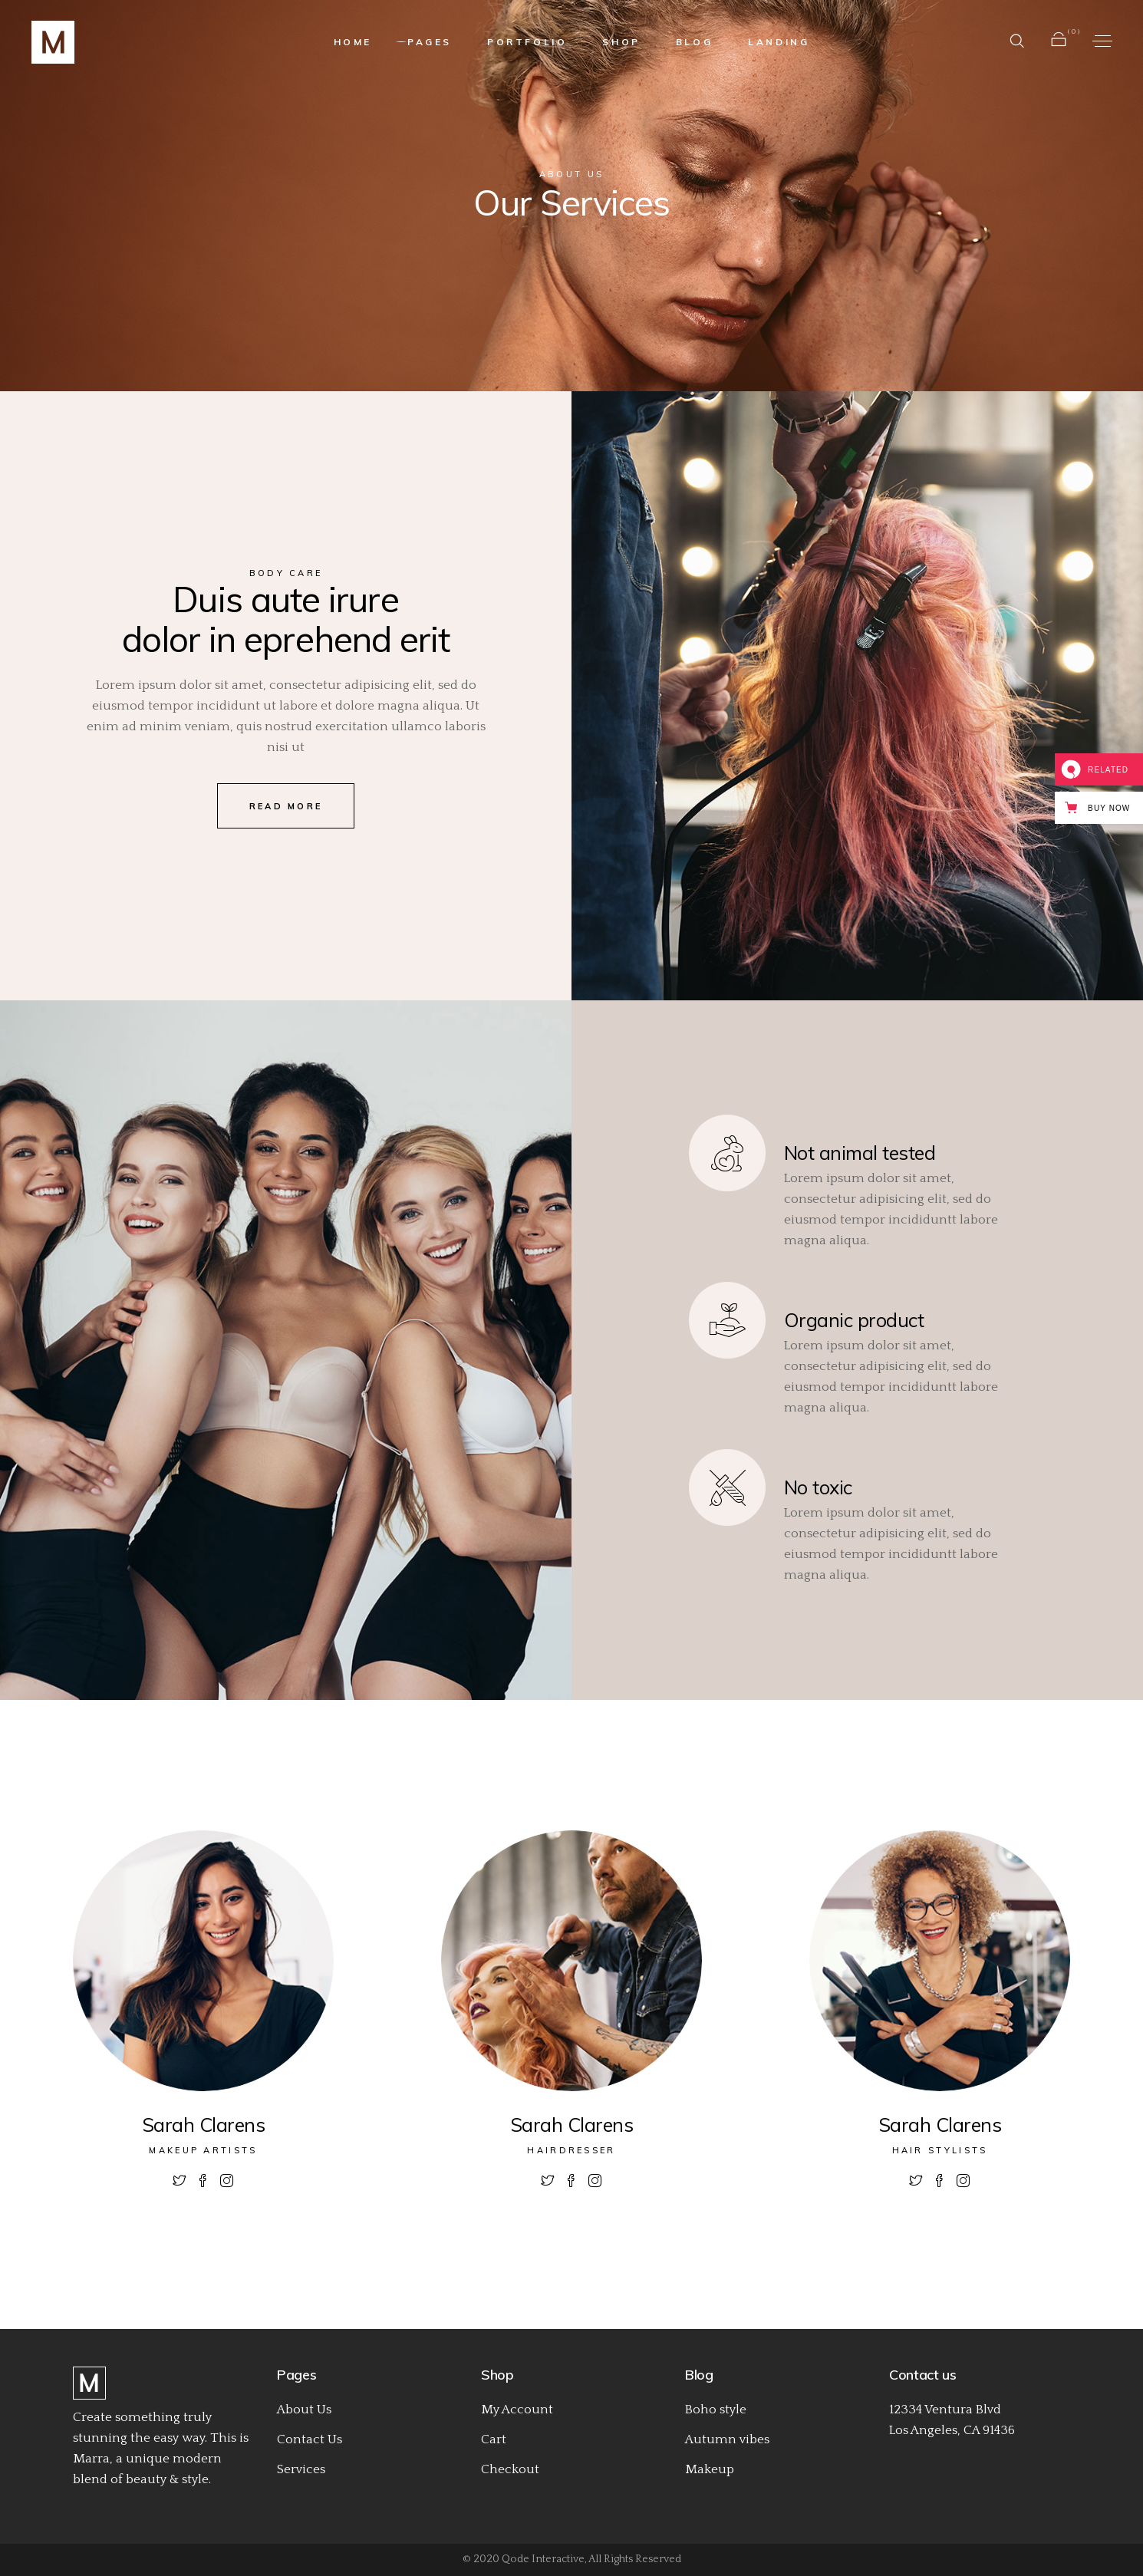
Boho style (715, 2409)
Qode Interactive (543, 2559)
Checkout (510, 2469)
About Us (304, 2409)
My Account (517, 2409)
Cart (493, 2439)
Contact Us (309, 2439)
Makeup (709, 2469)
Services (301, 2469)
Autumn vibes (727, 2439)
